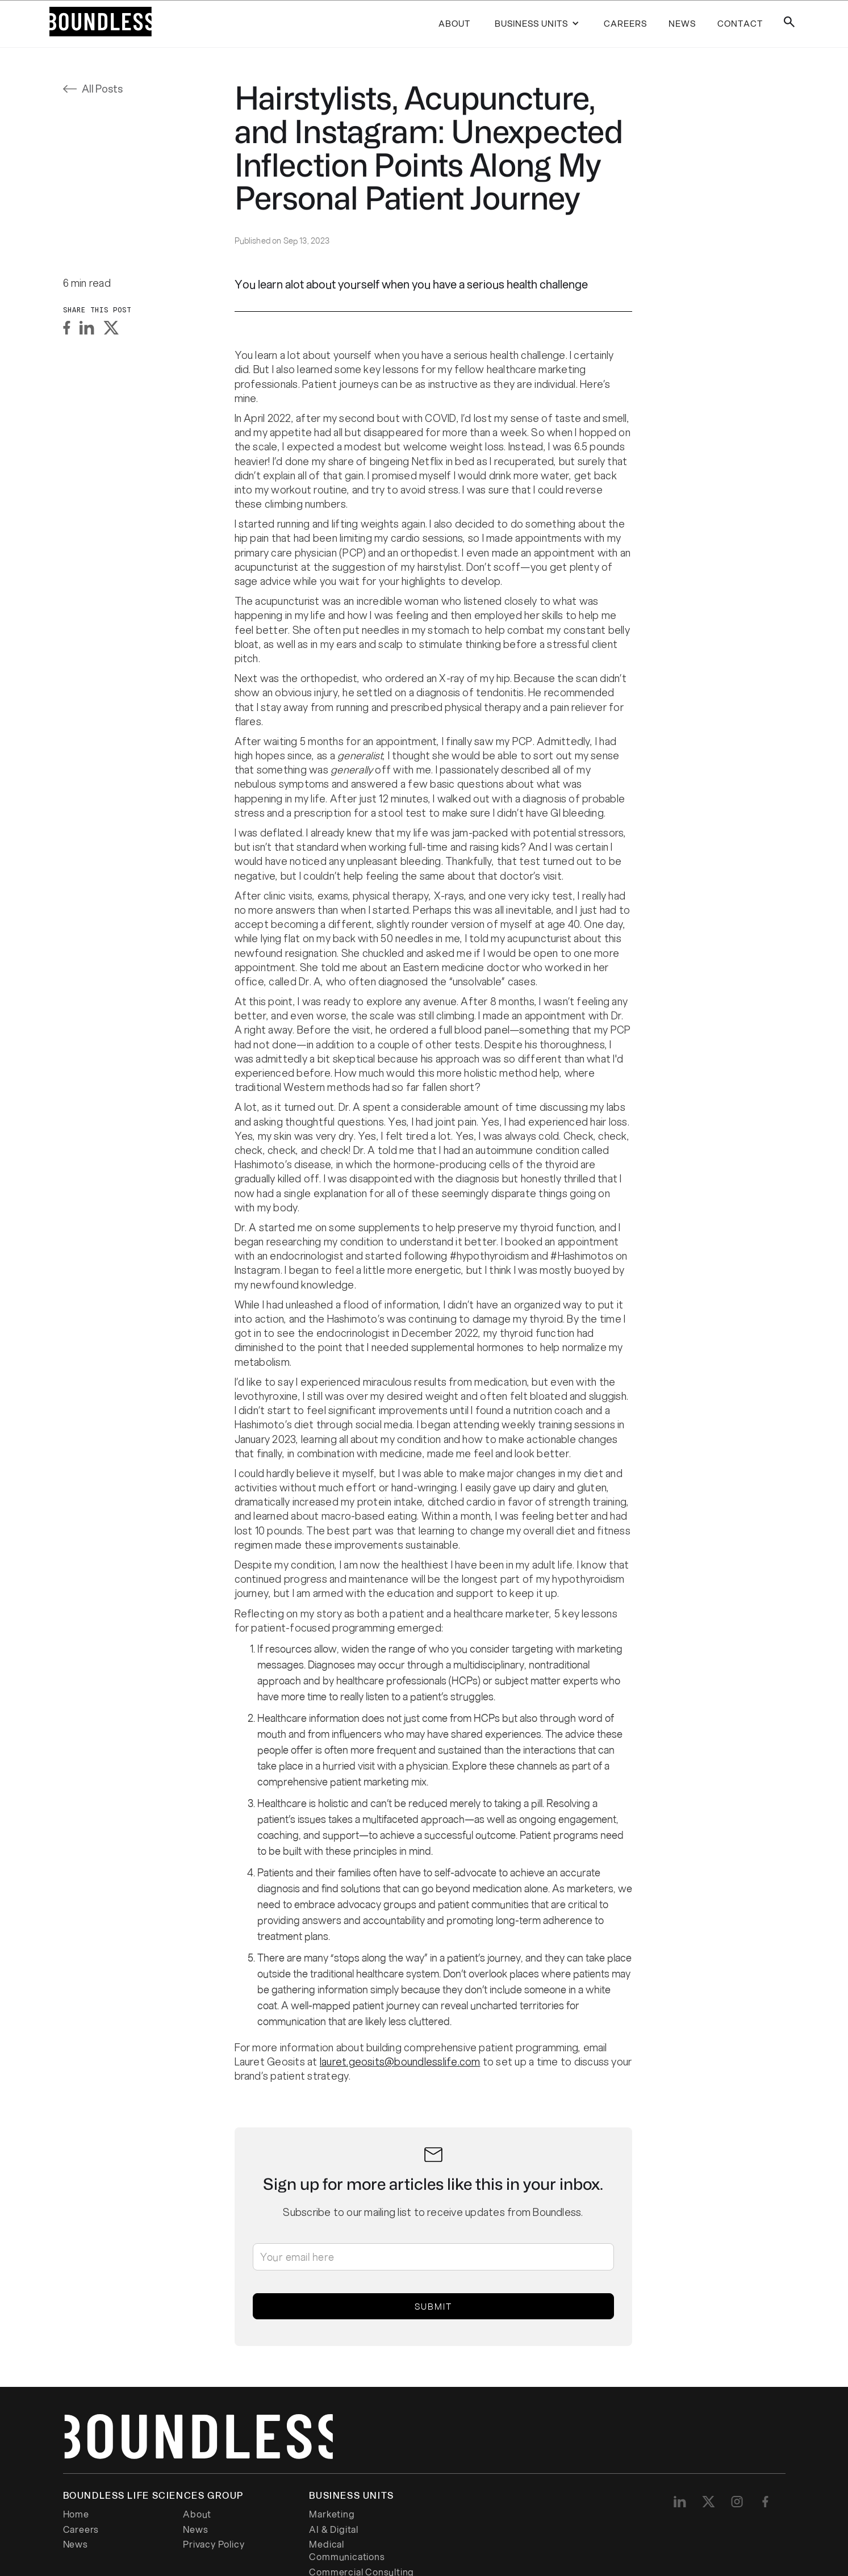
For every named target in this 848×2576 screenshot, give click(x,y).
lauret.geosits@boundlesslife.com (400, 2061)
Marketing (331, 2514)
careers (625, 23)
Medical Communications (347, 2550)
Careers (81, 2529)
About (454, 23)
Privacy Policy (213, 2544)
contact (740, 23)
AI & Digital (333, 2529)
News (195, 2529)
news (682, 23)
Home (76, 2514)
